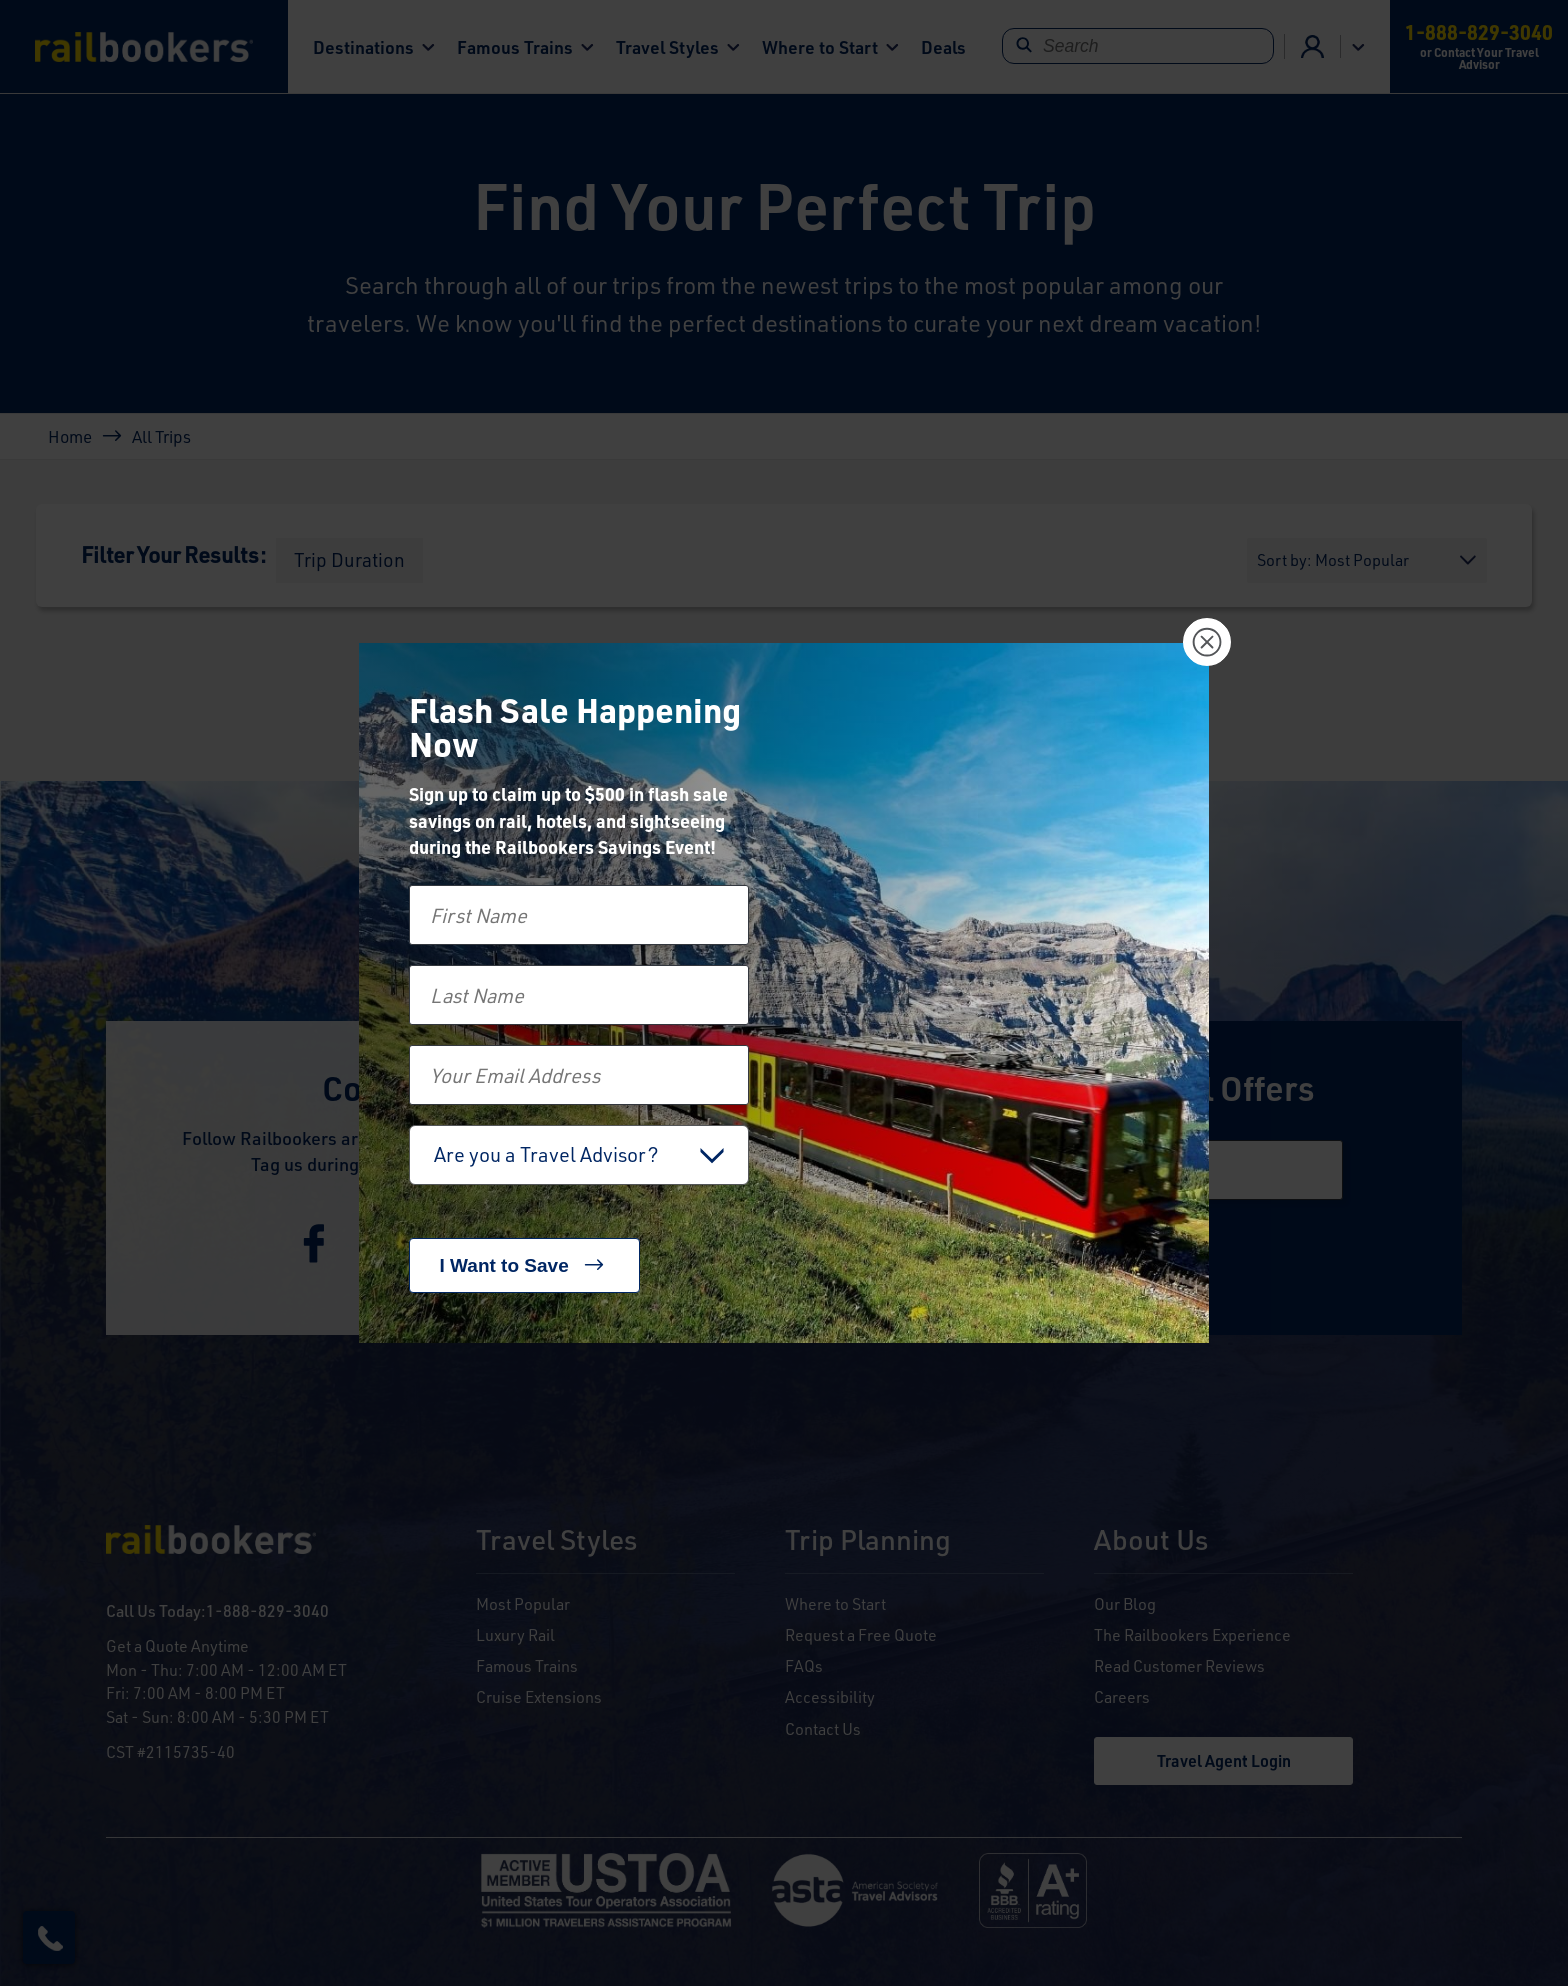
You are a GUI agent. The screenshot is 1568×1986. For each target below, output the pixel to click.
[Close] (1207, 642)
